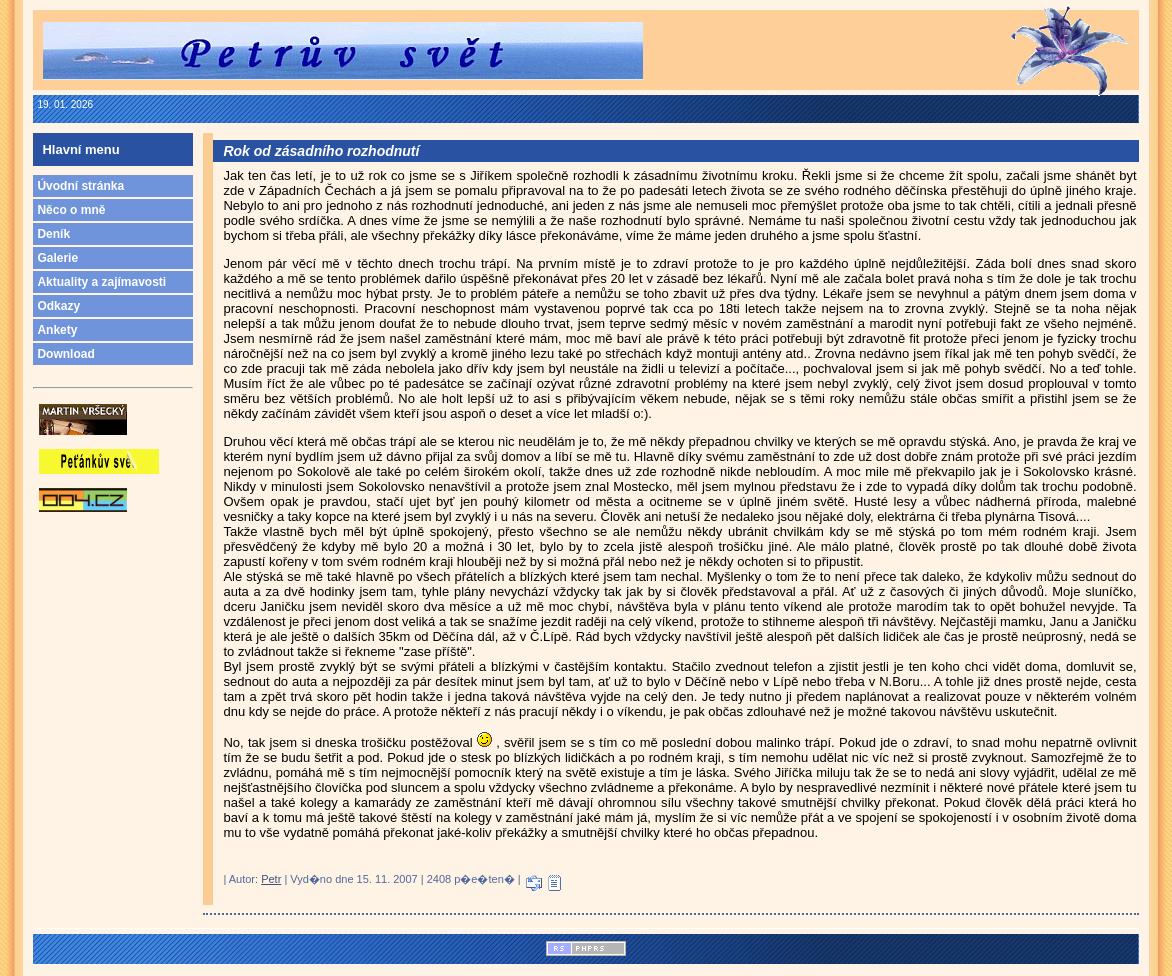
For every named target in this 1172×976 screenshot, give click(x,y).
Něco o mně (71, 210)
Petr (271, 879)
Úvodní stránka (80, 186)
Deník (53, 234)
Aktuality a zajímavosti (101, 282)
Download (65, 354)
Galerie (57, 258)
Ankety (57, 330)
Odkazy (58, 306)
